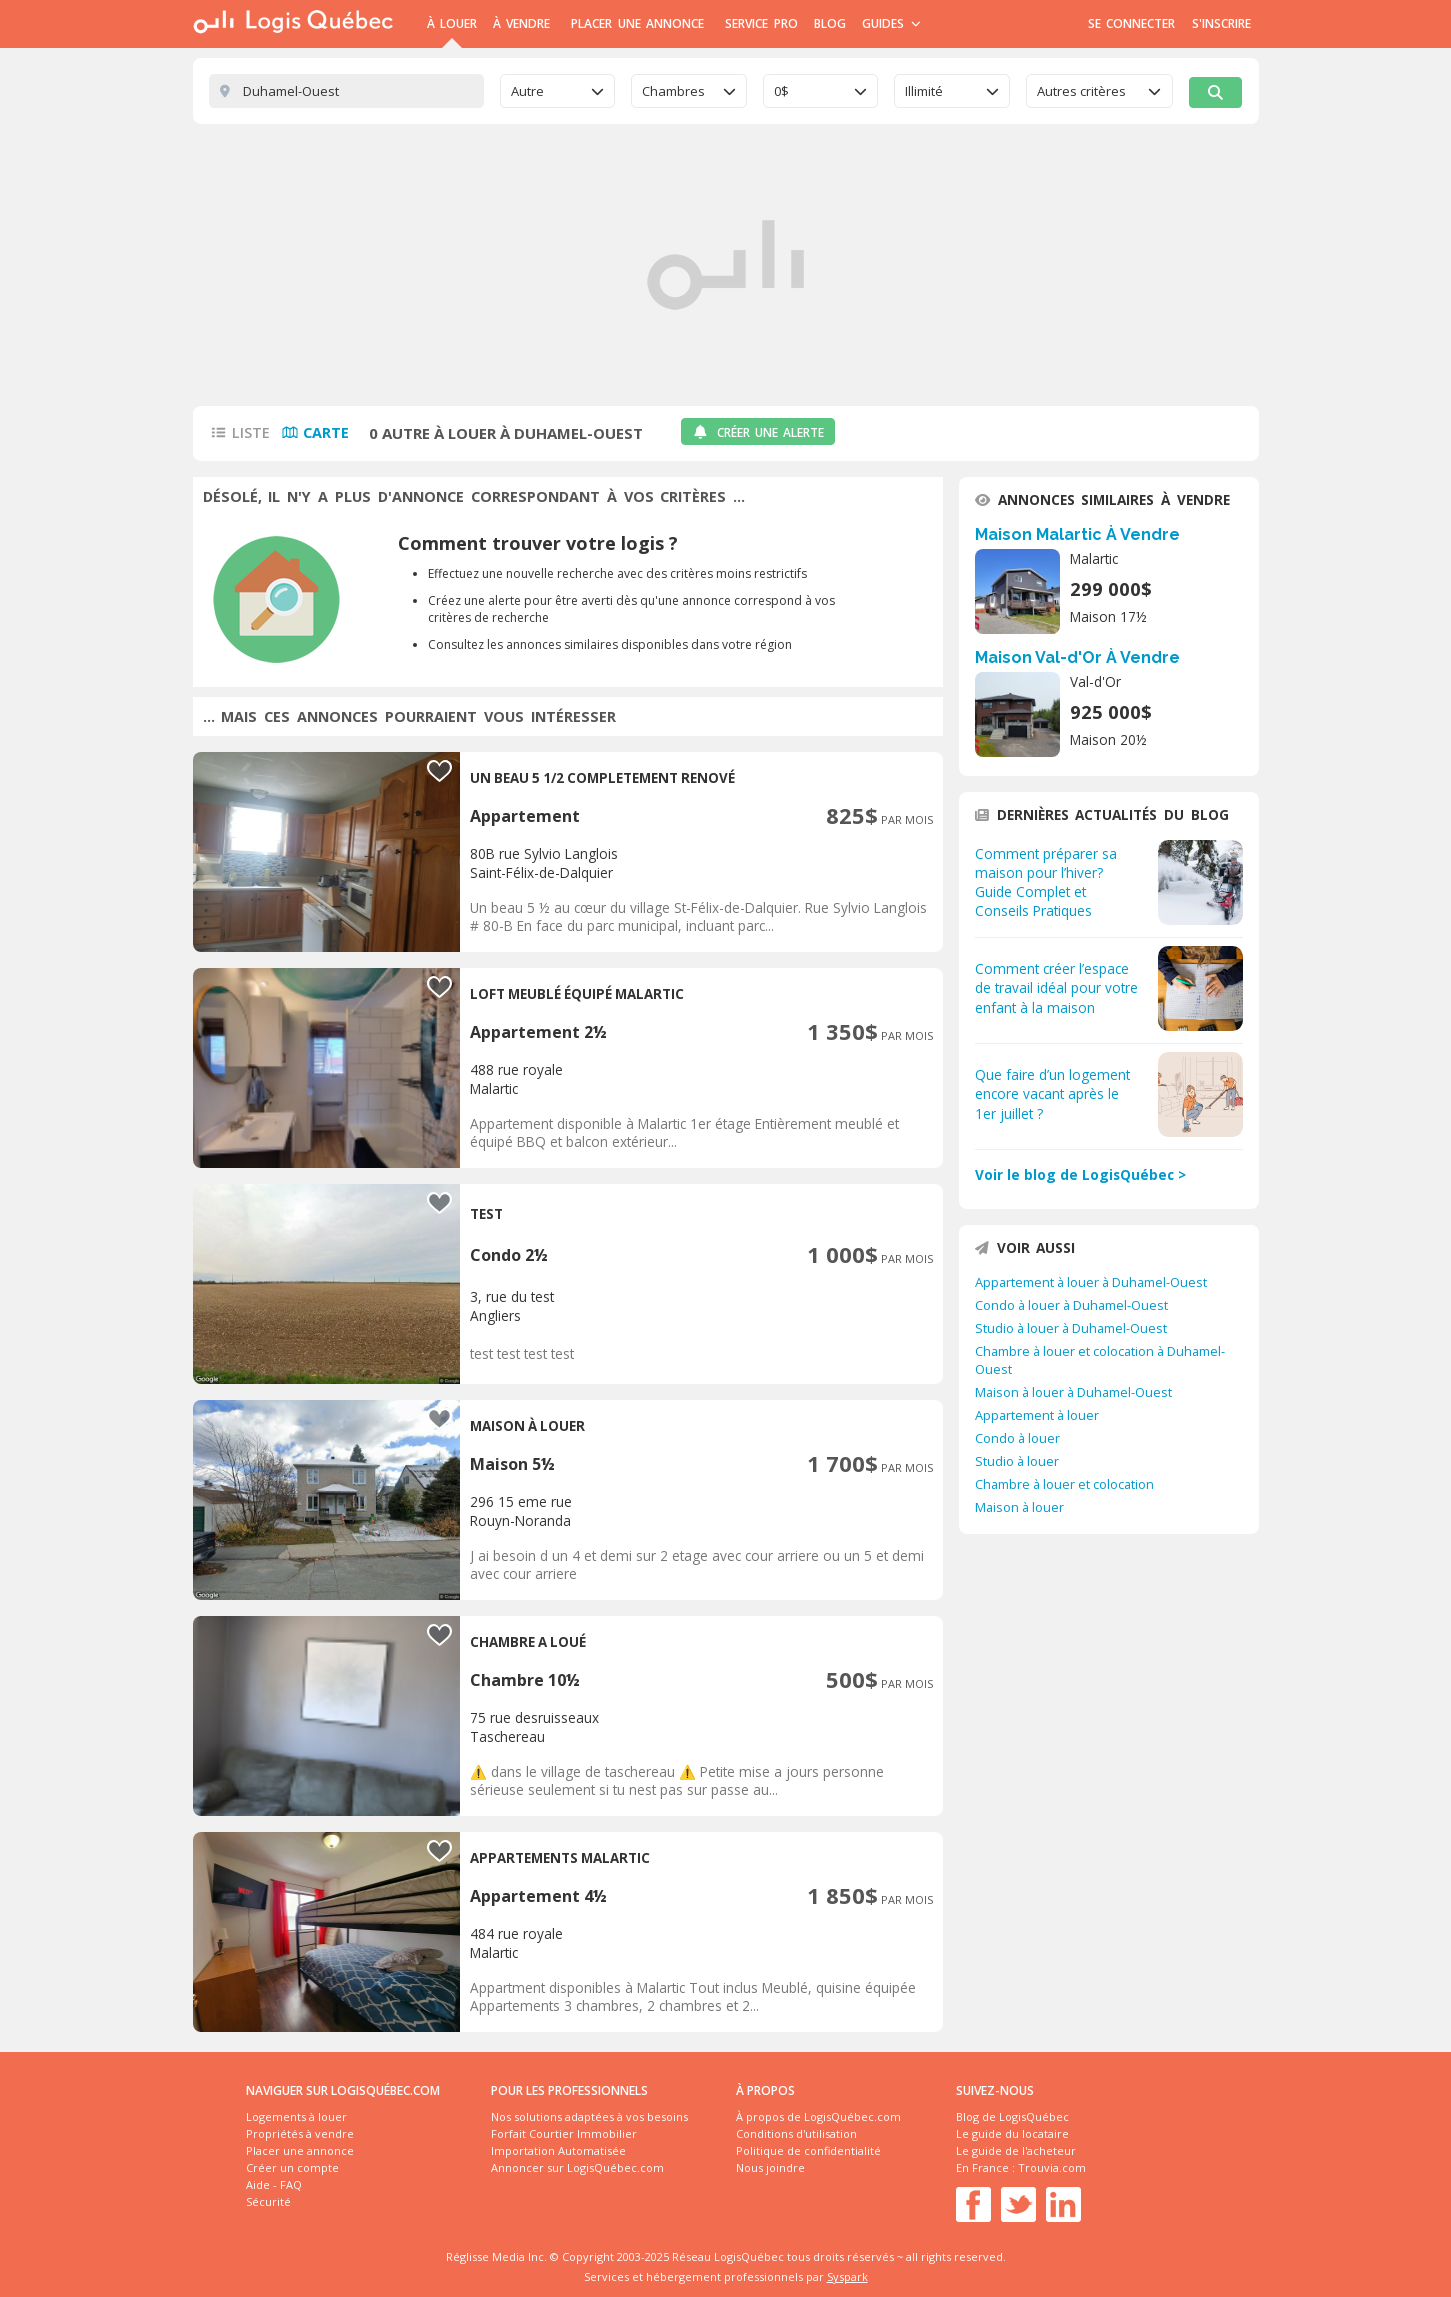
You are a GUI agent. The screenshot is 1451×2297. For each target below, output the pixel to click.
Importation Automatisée (558, 2150)
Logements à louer (296, 2116)
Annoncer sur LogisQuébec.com (577, 2167)
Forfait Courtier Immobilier (564, 2133)
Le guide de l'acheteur (1016, 2150)
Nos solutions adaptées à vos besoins (589, 2116)
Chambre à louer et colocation (1064, 1484)
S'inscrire (1221, 23)
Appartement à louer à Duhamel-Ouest (1091, 1282)
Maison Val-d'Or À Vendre (1077, 657)
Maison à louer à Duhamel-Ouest (1073, 1392)
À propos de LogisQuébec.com (818, 2116)
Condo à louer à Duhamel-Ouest (1071, 1305)
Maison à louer (1019, 1507)
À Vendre (521, 23)
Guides (891, 23)
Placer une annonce (637, 23)
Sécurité (268, 2201)
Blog (830, 23)
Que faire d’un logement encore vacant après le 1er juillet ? (1052, 1093)
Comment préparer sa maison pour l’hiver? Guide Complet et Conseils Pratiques (1046, 882)
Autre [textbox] (527, 91)
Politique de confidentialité (808, 2150)
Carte (326, 432)
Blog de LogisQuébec (1012, 2116)
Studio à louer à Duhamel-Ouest (1071, 1328)
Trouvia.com (1052, 2167)
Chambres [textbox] (673, 91)
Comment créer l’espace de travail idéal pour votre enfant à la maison (1056, 987)
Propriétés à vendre (300, 2133)
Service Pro (761, 23)
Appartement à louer (1037, 1415)
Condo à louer (1017, 1438)
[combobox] (558, 91)
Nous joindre (770, 2167)
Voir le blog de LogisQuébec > (1080, 1174)
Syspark (847, 2276)
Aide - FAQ (274, 2184)
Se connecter (1131, 23)
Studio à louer (1017, 1461)
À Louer (452, 23)
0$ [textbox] (781, 91)
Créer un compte (292, 2167)
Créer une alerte (758, 432)
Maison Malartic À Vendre (1077, 534)
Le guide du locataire (1012, 2133)
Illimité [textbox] (924, 91)
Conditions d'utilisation (796, 2133)
